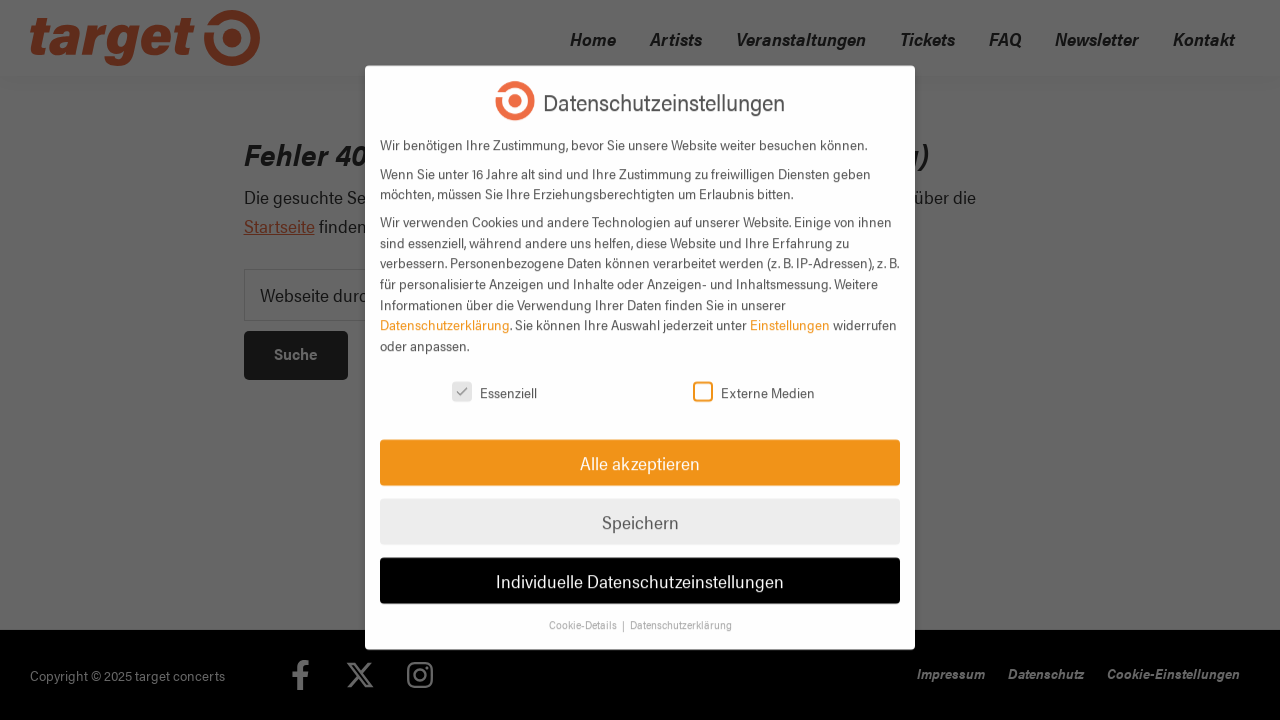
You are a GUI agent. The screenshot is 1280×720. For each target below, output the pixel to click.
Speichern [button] (640, 506)
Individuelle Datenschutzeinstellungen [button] (640, 565)
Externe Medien (754, 377)
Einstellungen (790, 309)
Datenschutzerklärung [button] (681, 609)
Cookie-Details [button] (584, 609)
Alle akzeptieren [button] (640, 447)
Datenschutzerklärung (445, 309)
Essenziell (494, 377)
